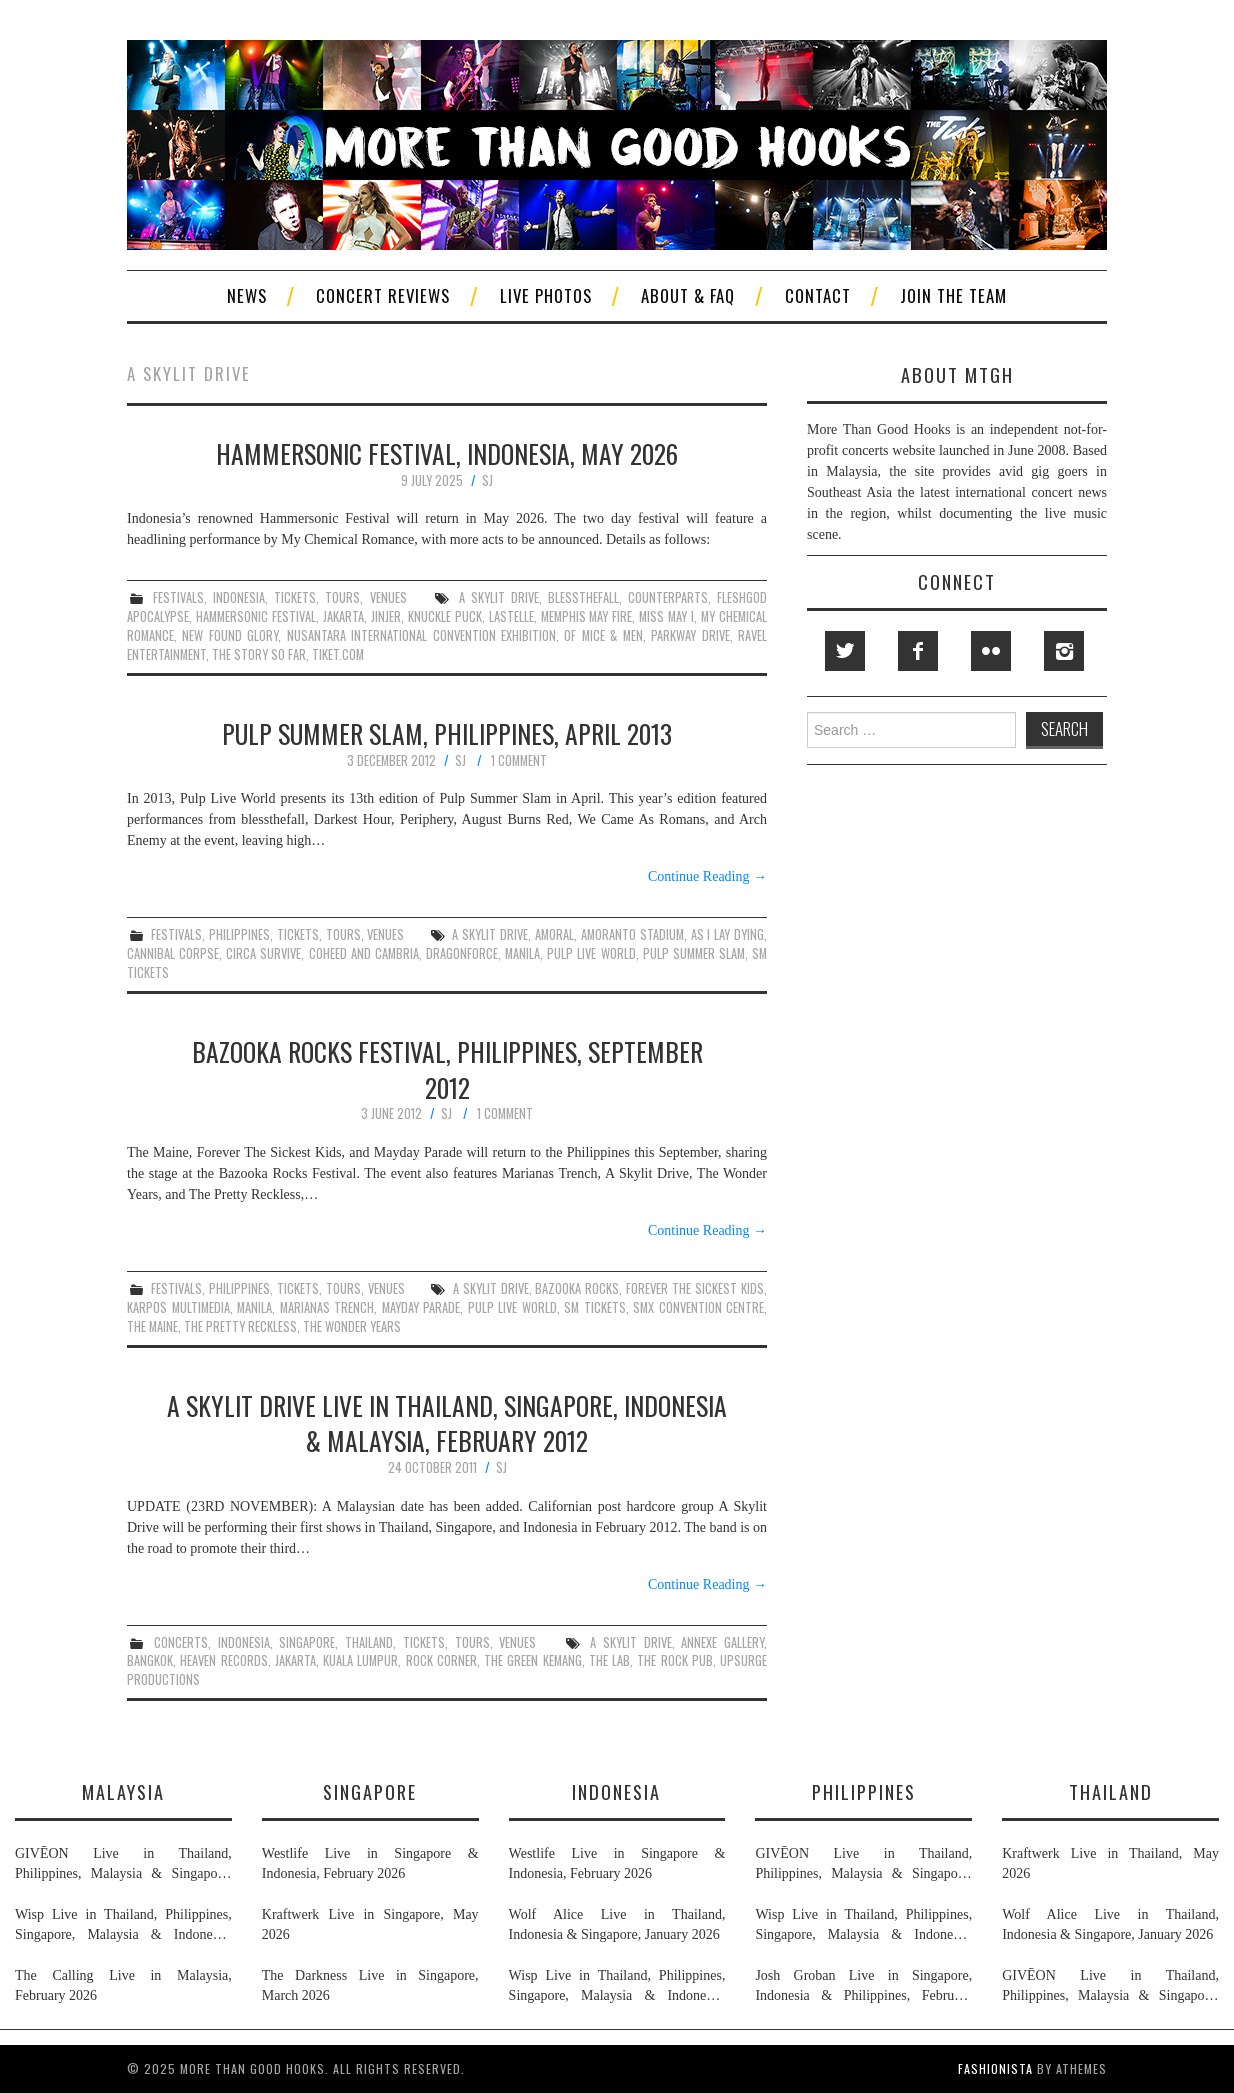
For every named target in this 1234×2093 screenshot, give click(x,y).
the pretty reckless (240, 1326)
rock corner (441, 1660)
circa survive (263, 953)
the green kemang (533, 1660)
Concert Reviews (383, 295)
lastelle (511, 616)
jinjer (386, 616)
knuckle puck (445, 616)
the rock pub (675, 1660)
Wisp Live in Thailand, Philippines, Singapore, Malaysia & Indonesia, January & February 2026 (123, 1926)
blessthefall (583, 597)
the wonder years (352, 1326)
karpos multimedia (178, 1307)
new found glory (230, 635)
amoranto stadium (632, 934)
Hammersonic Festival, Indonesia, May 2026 (447, 453)
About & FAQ (688, 295)
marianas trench (327, 1307)
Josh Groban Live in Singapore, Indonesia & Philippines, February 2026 (863, 1987)
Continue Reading (707, 876)
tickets (295, 597)
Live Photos (546, 295)
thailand (369, 1642)
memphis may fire (587, 616)
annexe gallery (722, 1642)
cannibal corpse (173, 953)
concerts (181, 1642)
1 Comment (519, 760)
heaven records (223, 1660)
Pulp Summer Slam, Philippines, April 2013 (447, 733)
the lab (609, 1660)
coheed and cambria (364, 953)
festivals (178, 597)
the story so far (259, 654)
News (247, 295)
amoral (554, 934)
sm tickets (595, 1307)
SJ (487, 480)
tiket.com (338, 654)
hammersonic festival (256, 616)
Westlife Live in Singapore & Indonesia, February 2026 (370, 1863)
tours (342, 597)
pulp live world (591, 953)
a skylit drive (499, 597)
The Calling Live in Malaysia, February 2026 (123, 1985)
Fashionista (995, 2068)
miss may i (666, 616)
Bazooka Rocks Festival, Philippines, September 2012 (447, 1069)
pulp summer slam (694, 953)
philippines (239, 934)
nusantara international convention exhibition (421, 635)
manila (522, 953)
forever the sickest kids (695, 1288)
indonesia (239, 597)
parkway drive (690, 635)
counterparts (668, 597)
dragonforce (462, 953)
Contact (818, 295)
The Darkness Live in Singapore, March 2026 (370, 1985)
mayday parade (421, 1307)
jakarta (343, 616)
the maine (152, 1326)
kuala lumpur (360, 1660)
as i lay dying (728, 934)
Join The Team (953, 295)
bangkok (150, 1660)
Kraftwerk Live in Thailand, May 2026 (1110, 1863)
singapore (307, 1642)
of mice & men (603, 635)
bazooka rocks (577, 1288)
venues (388, 597)
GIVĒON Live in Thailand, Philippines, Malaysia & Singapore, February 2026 (123, 1865)
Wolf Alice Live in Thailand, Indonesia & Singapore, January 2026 (617, 1924)
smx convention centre (698, 1307)
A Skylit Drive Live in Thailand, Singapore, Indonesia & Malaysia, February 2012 (447, 1423)
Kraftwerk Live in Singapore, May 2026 (370, 1924)
